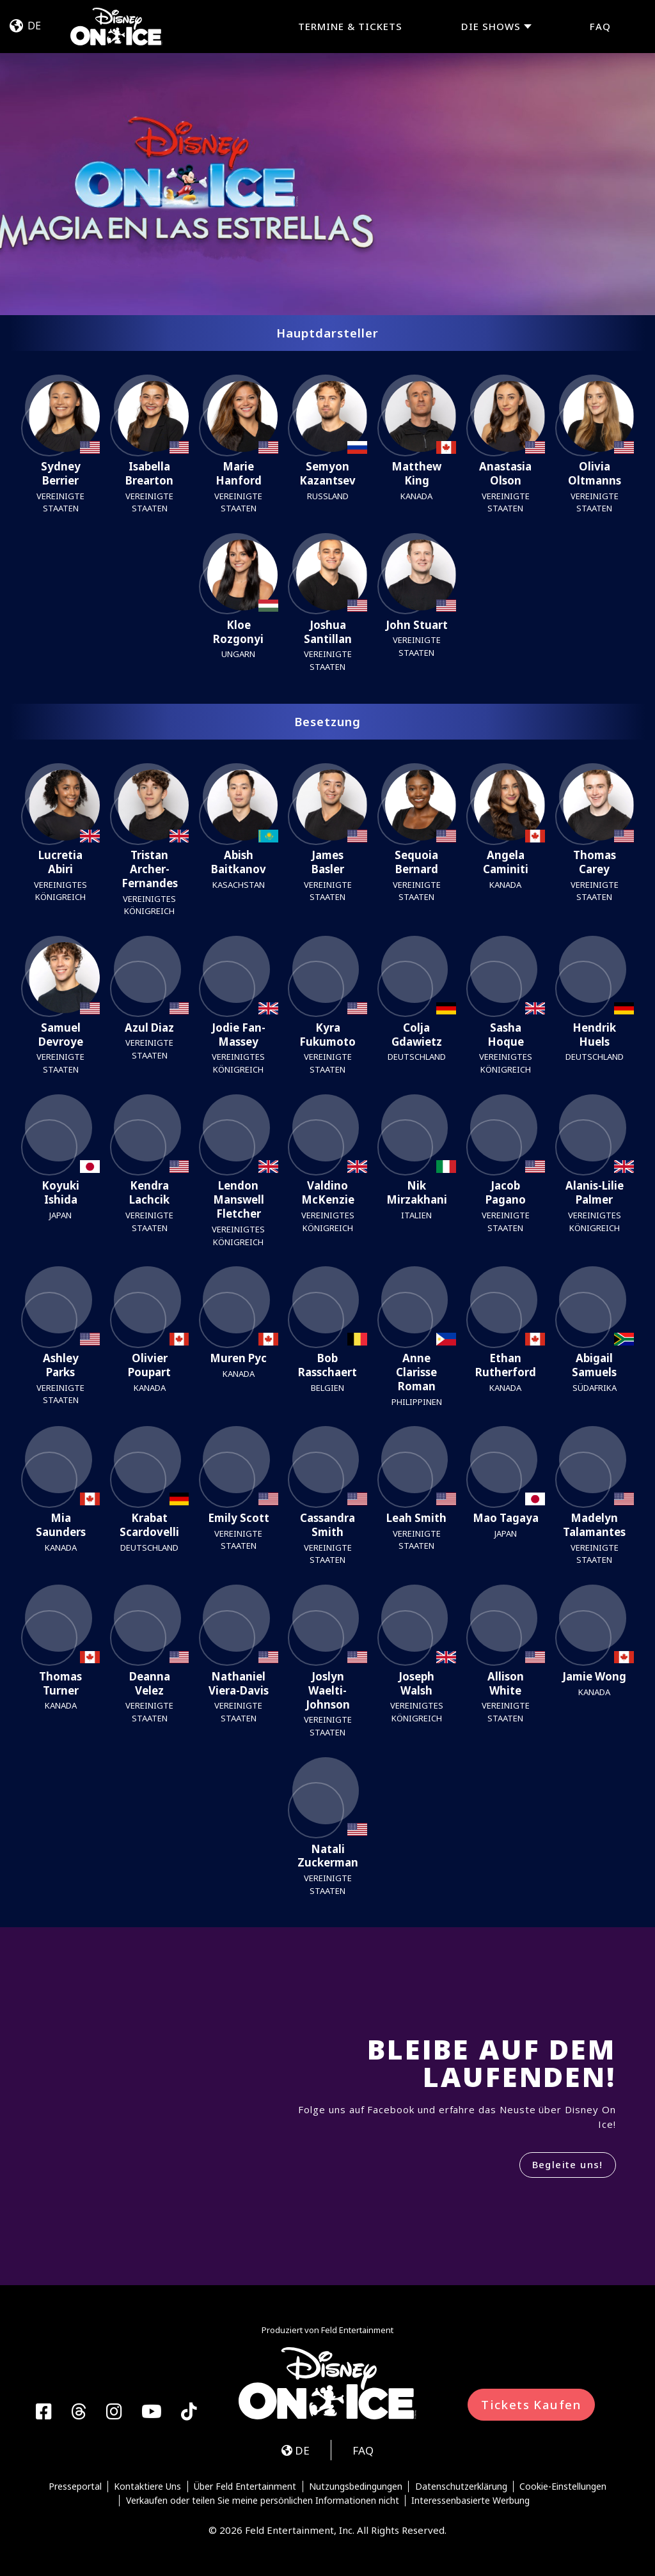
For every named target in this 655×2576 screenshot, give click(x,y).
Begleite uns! (567, 2164)
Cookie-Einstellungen (562, 2486)
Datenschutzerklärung (461, 2486)
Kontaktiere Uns (147, 2486)
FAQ (600, 26)
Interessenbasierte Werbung (470, 2500)
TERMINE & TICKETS (350, 26)
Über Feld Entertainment (245, 2486)
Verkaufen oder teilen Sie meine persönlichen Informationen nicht (262, 2500)
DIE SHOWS (491, 26)
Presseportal (75, 2486)
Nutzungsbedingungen (355, 2486)
